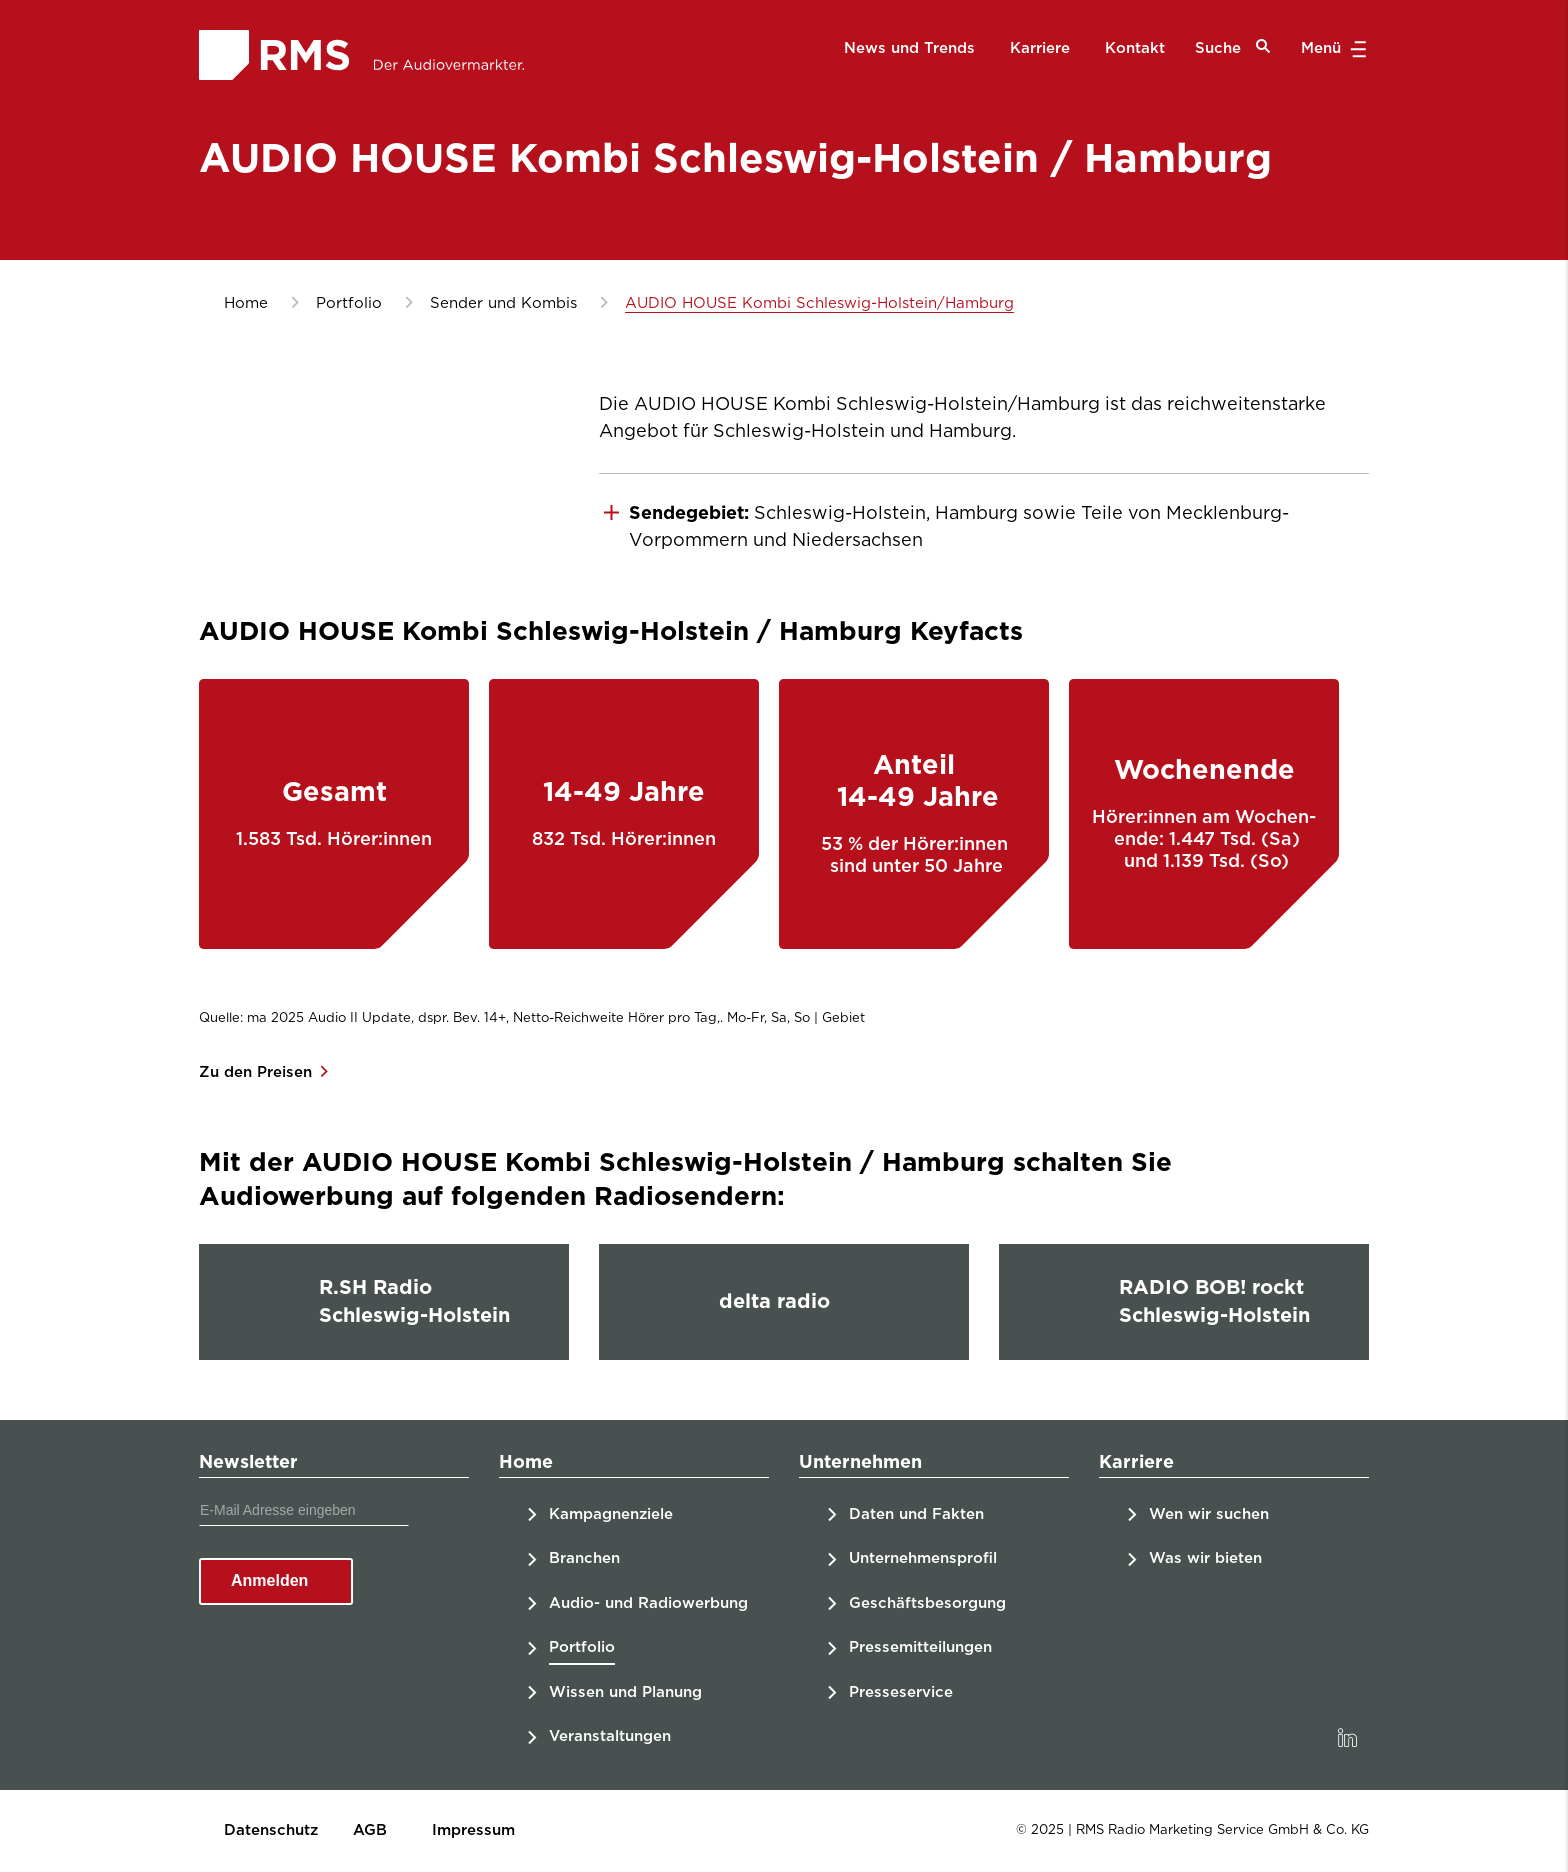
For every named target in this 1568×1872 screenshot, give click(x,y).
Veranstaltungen (610, 1736)
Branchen (584, 1558)
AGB (370, 1830)
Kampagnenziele (611, 1514)
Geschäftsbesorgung (927, 1603)
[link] (1347, 1738)
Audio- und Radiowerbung (648, 1603)
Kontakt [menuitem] (1135, 48)
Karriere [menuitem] (1040, 48)
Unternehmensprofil (923, 1558)
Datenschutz (271, 1830)
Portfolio (582, 1647)
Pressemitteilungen (920, 1647)
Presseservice (901, 1692)
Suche (1233, 47)
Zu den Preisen (258, 1072)
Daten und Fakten (916, 1514)
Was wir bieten (1205, 1558)
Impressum (473, 1830)
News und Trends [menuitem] (909, 48)
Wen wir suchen (1209, 1514)
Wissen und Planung (625, 1692)
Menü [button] (1331, 49)
